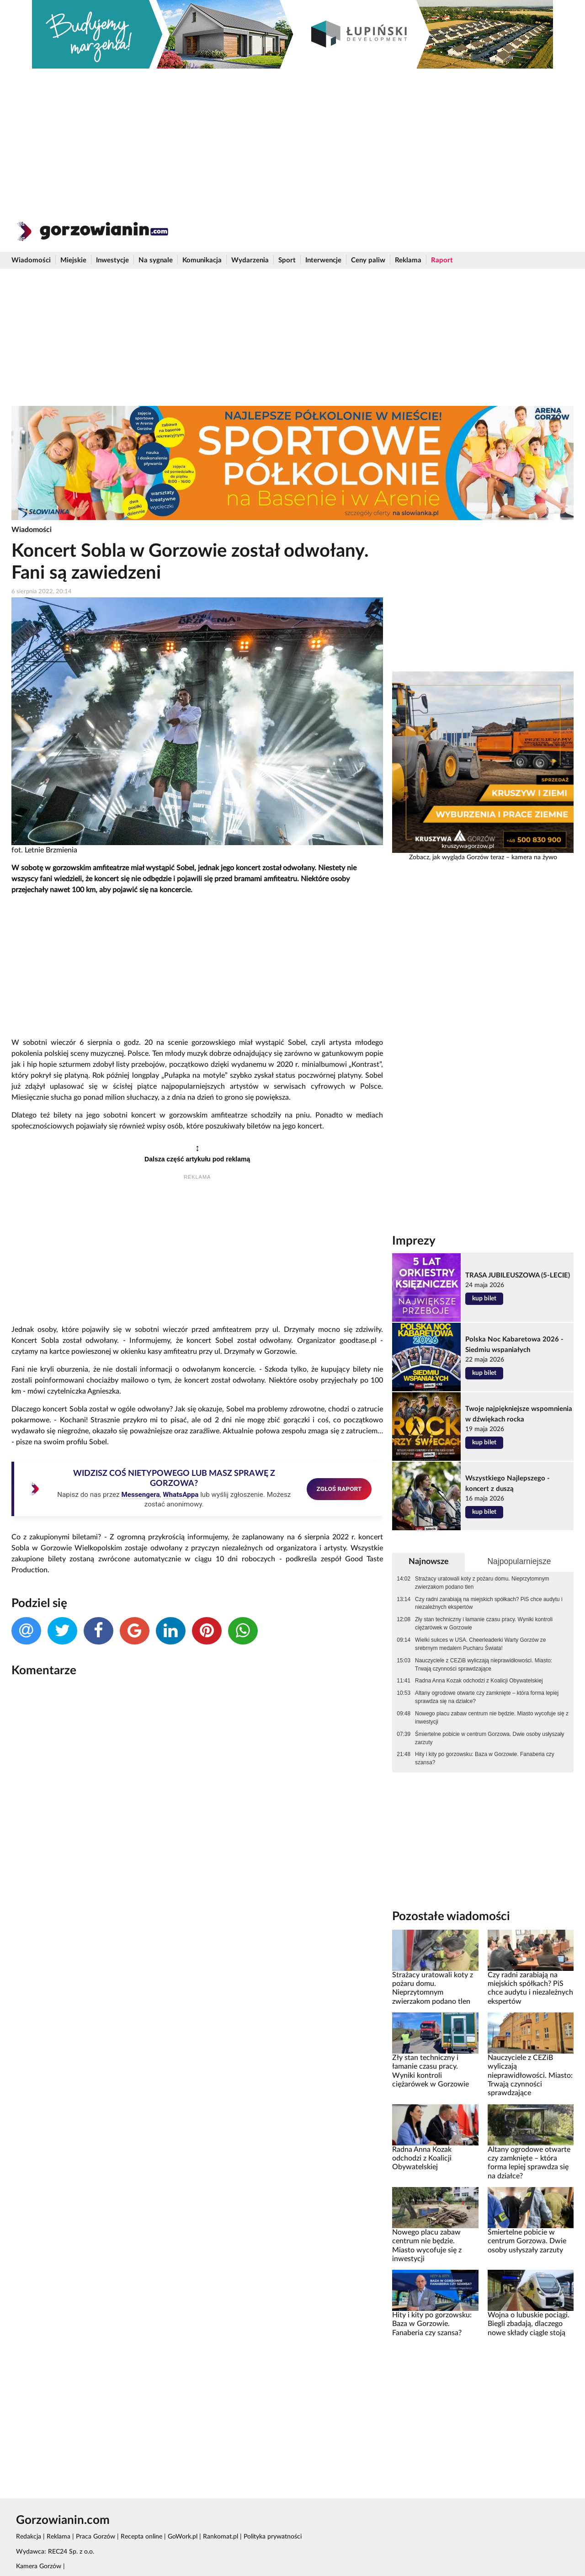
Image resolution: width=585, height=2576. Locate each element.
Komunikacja (202, 260)
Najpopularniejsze (519, 1561)
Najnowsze (429, 1561)
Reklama (408, 260)
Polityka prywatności (273, 2536)
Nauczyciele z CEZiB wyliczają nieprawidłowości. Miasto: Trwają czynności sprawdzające (483, 1664)
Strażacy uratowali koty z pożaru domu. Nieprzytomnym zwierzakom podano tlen (482, 1582)
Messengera (140, 1494)
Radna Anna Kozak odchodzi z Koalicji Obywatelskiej (479, 1680)
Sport (287, 260)
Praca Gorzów (95, 2536)
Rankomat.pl (220, 2536)
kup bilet (484, 1298)
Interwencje (323, 260)
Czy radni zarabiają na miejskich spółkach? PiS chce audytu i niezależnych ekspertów (489, 1603)
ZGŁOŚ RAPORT (339, 1488)
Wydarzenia (250, 260)
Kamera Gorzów (38, 2566)
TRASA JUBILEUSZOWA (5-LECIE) (517, 1275)
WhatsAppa (180, 1494)
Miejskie (73, 260)
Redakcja (28, 2536)
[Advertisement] (292, 137)
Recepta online (141, 2536)
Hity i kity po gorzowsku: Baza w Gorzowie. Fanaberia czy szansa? (484, 1758)
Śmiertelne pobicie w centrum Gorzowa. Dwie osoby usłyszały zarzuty (489, 1738)
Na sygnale (155, 260)
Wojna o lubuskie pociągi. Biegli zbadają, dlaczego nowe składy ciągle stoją (528, 2323)
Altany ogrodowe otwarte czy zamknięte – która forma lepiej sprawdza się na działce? (486, 1697)
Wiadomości (31, 260)
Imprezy (414, 1241)
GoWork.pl (182, 2536)
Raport (442, 260)
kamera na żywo (534, 857)
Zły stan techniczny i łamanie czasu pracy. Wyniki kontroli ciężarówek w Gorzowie (484, 1623)
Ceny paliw (368, 260)
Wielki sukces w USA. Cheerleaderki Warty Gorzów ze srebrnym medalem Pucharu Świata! (480, 1644)
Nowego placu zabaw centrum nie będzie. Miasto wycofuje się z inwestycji (492, 1717)
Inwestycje (112, 260)
